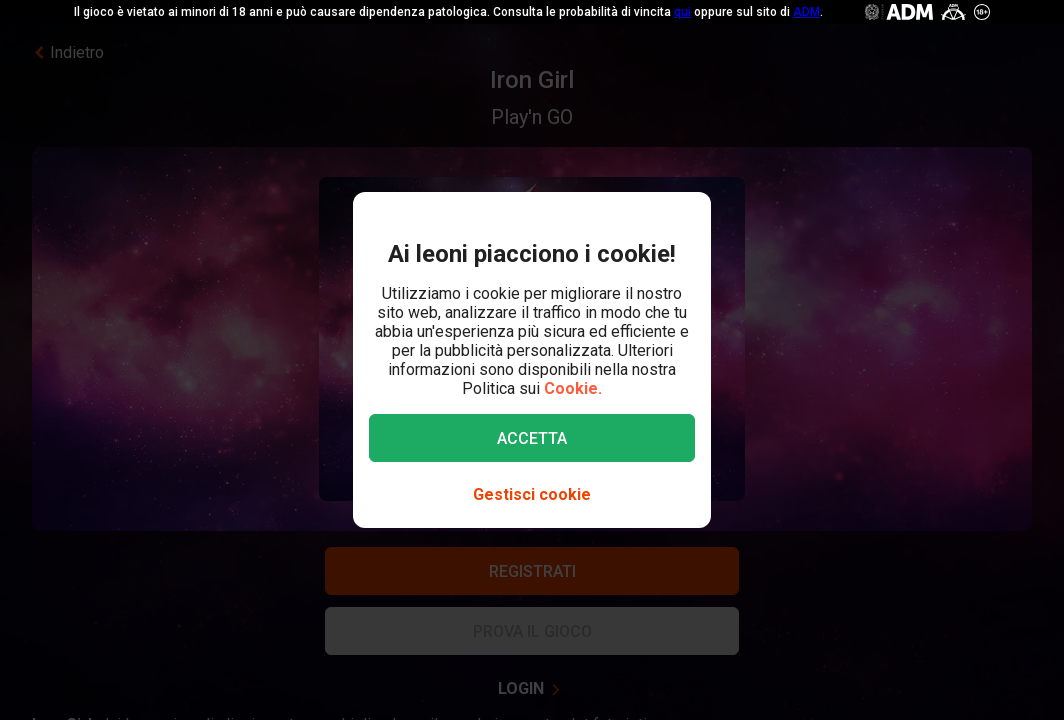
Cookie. (573, 388)
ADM (806, 12)
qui (682, 12)
